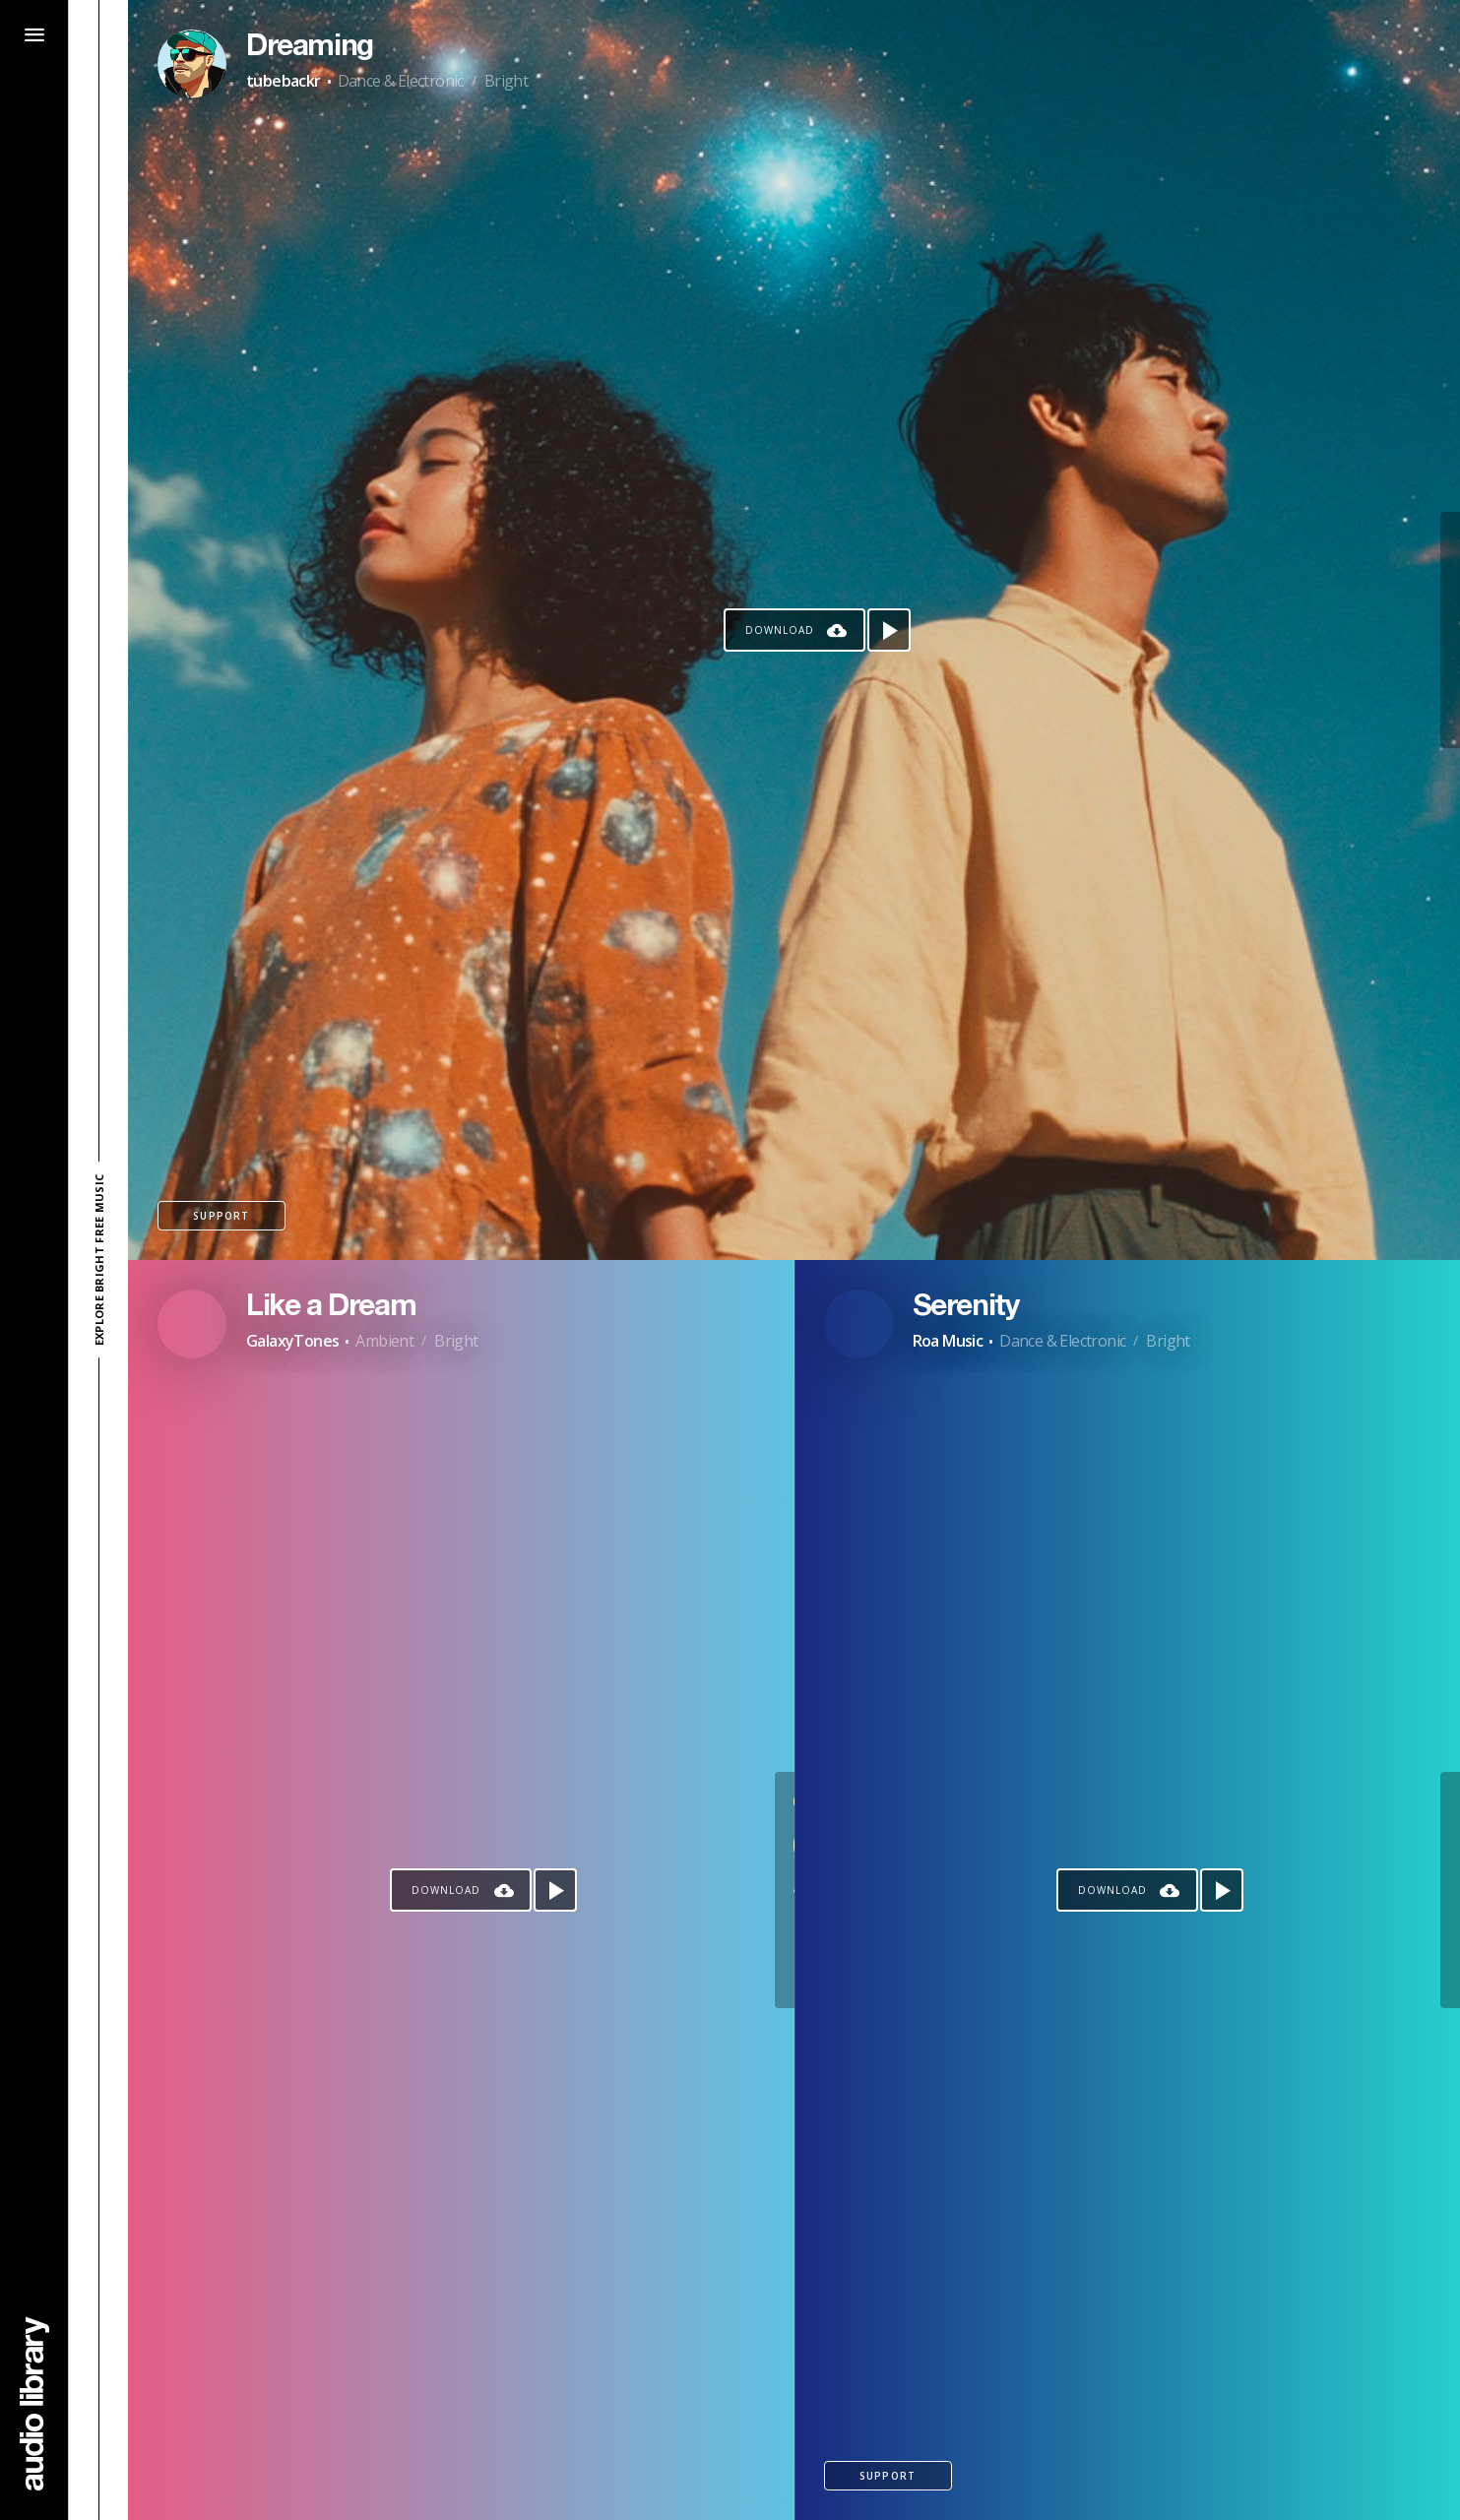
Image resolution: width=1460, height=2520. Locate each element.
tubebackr (283, 81)
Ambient (384, 1341)
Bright (506, 81)
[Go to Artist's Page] (192, 64)
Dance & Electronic (401, 81)
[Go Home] (34, 2403)
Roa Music (948, 1341)
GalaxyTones (292, 1341)
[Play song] (889, 630)
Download (779, 630)
